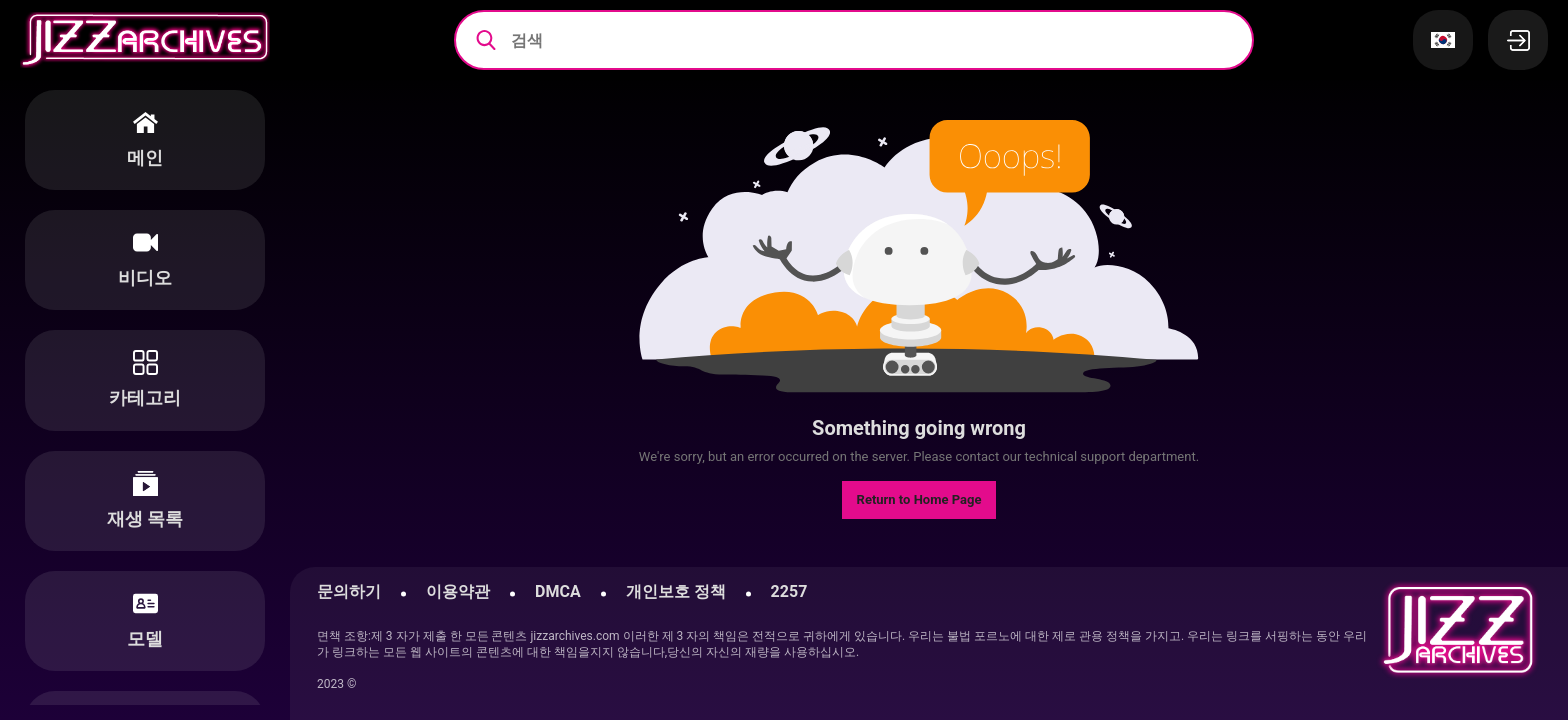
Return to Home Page (919, 499)
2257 (789, 591)
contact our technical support (1040, 456)
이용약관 (458, 591)
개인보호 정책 (676, 591)
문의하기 (349, 591)
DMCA (558, 591)
